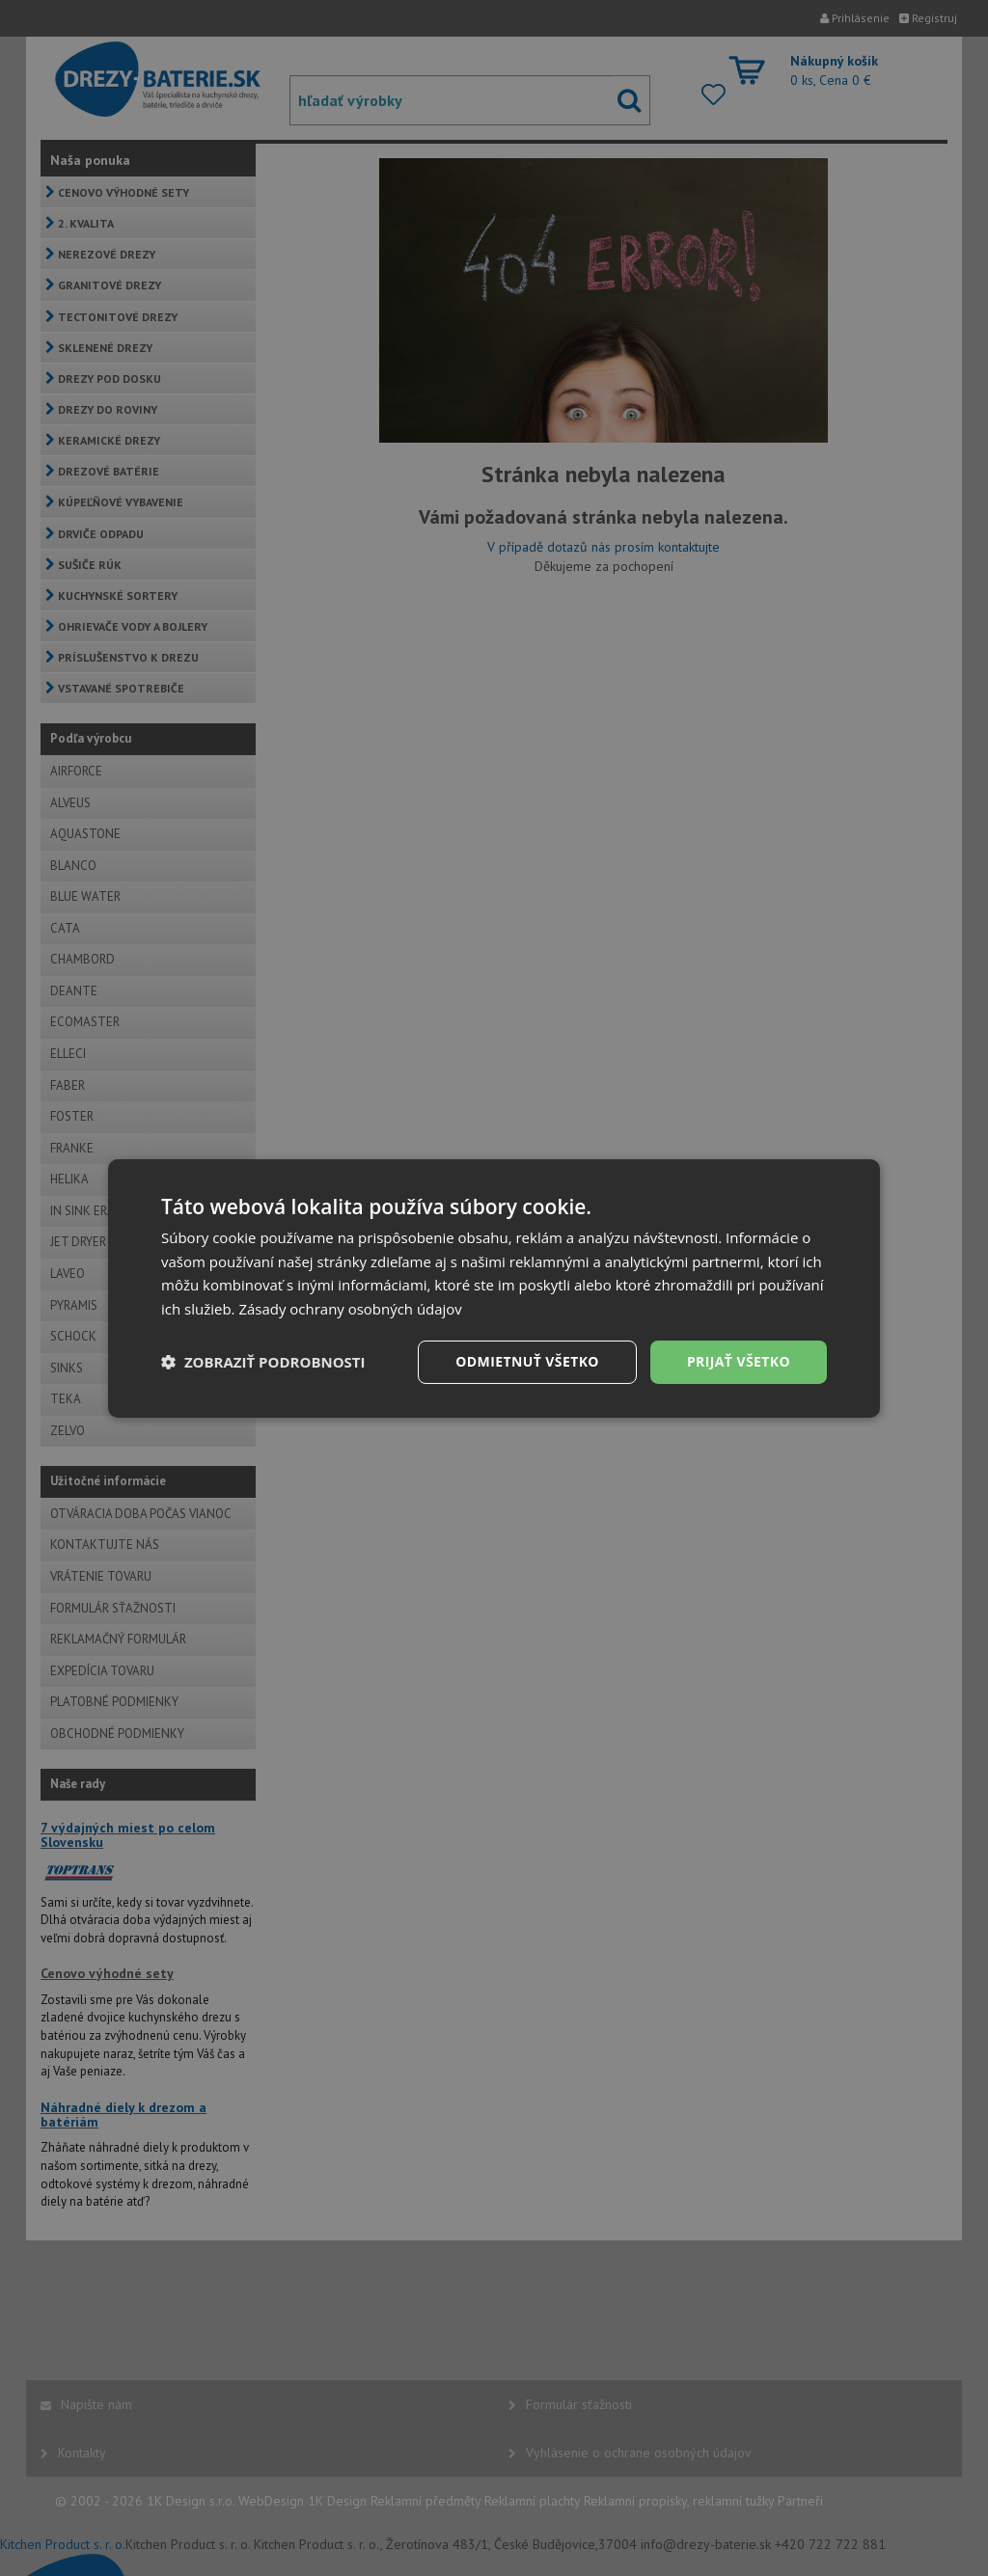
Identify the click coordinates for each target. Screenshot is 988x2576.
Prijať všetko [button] (738, 1361)
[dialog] (494, 1287)
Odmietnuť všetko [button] (527, 1361)
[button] (263, 1361)
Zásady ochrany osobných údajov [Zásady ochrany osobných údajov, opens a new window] (350, 1308)
